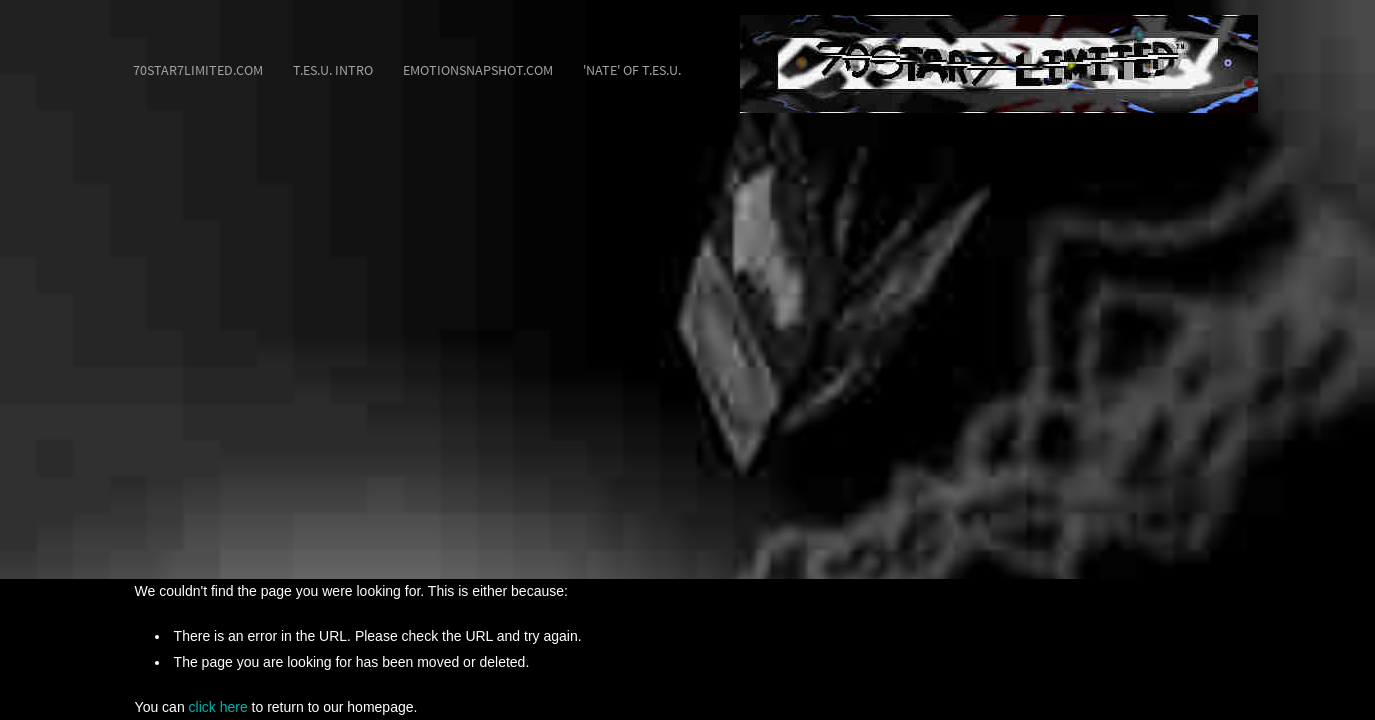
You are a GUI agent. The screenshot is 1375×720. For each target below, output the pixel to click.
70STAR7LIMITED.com (198, 70)
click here (218, 707)
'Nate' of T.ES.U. (632, 70)
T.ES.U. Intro (333, 70)
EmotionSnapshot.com (478, 70)
